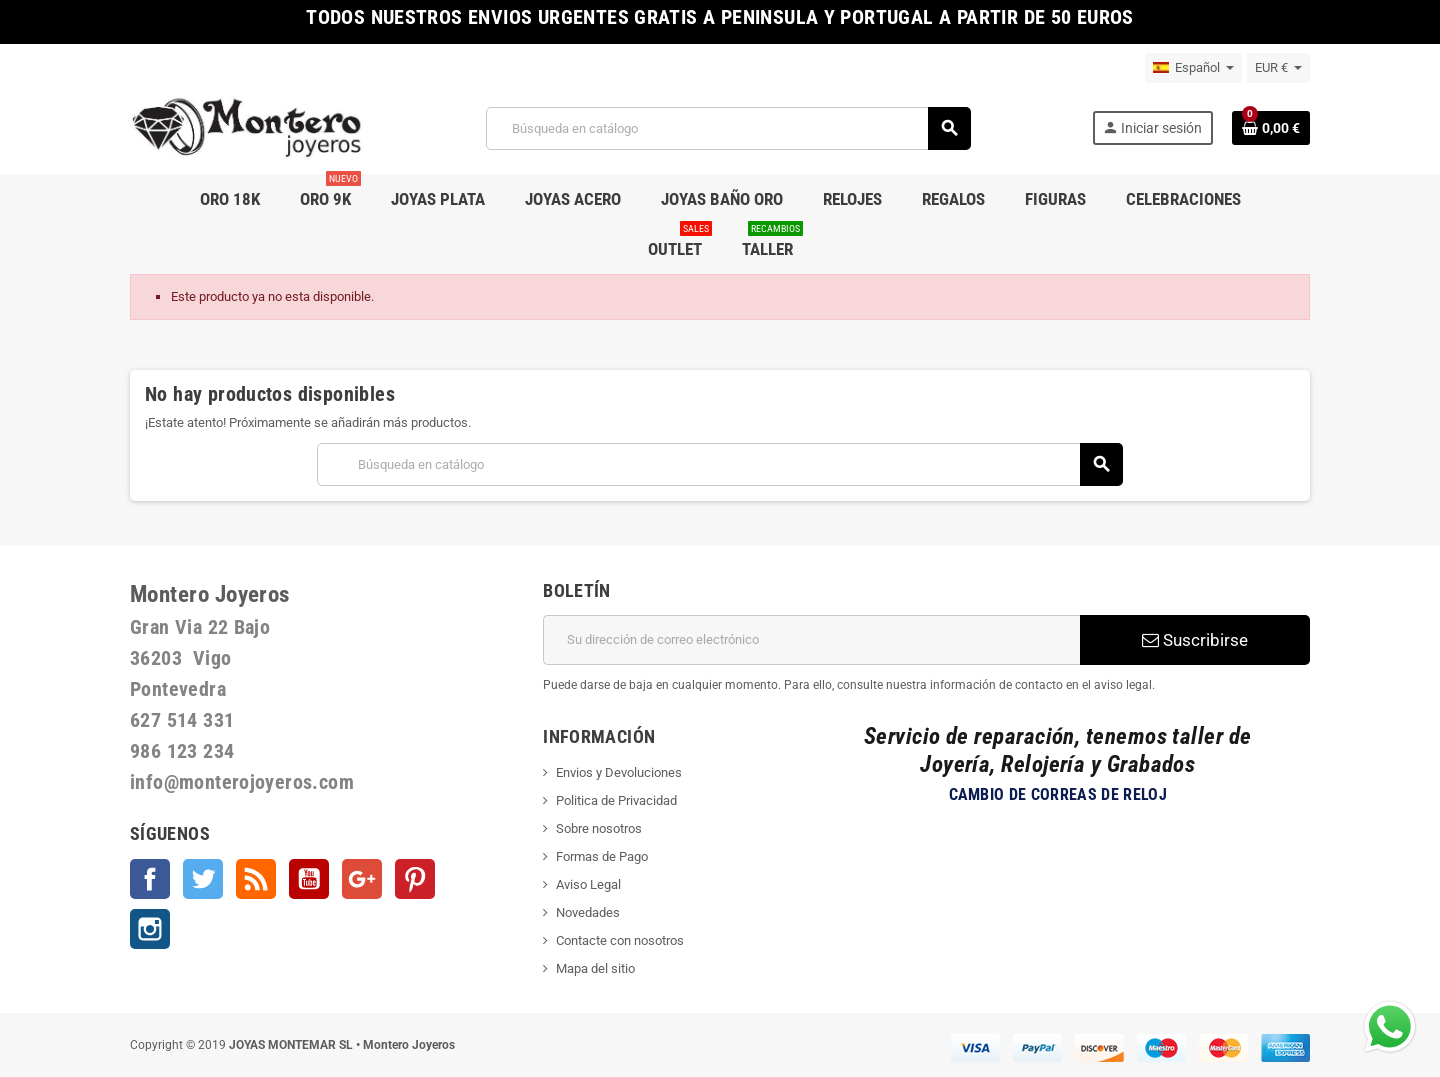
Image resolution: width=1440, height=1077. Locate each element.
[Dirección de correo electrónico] (811, 640)
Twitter (203, 879)
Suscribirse (1195, 640)
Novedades (588, 912)
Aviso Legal (588, 884)
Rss (256, 879)
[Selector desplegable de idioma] (1193, 68)
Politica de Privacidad (616, 800)
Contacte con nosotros (620, 940)
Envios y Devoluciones (619, 772)
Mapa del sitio (595, 968)
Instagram (150, 929)
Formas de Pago (602, 856)
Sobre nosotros (599, 828)
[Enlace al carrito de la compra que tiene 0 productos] (1271, 128)
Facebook (150, 879)
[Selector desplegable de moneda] (1278, 68)
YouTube (309, 879)
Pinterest (415, 879)
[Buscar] (727, 128)
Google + (362, 879)
